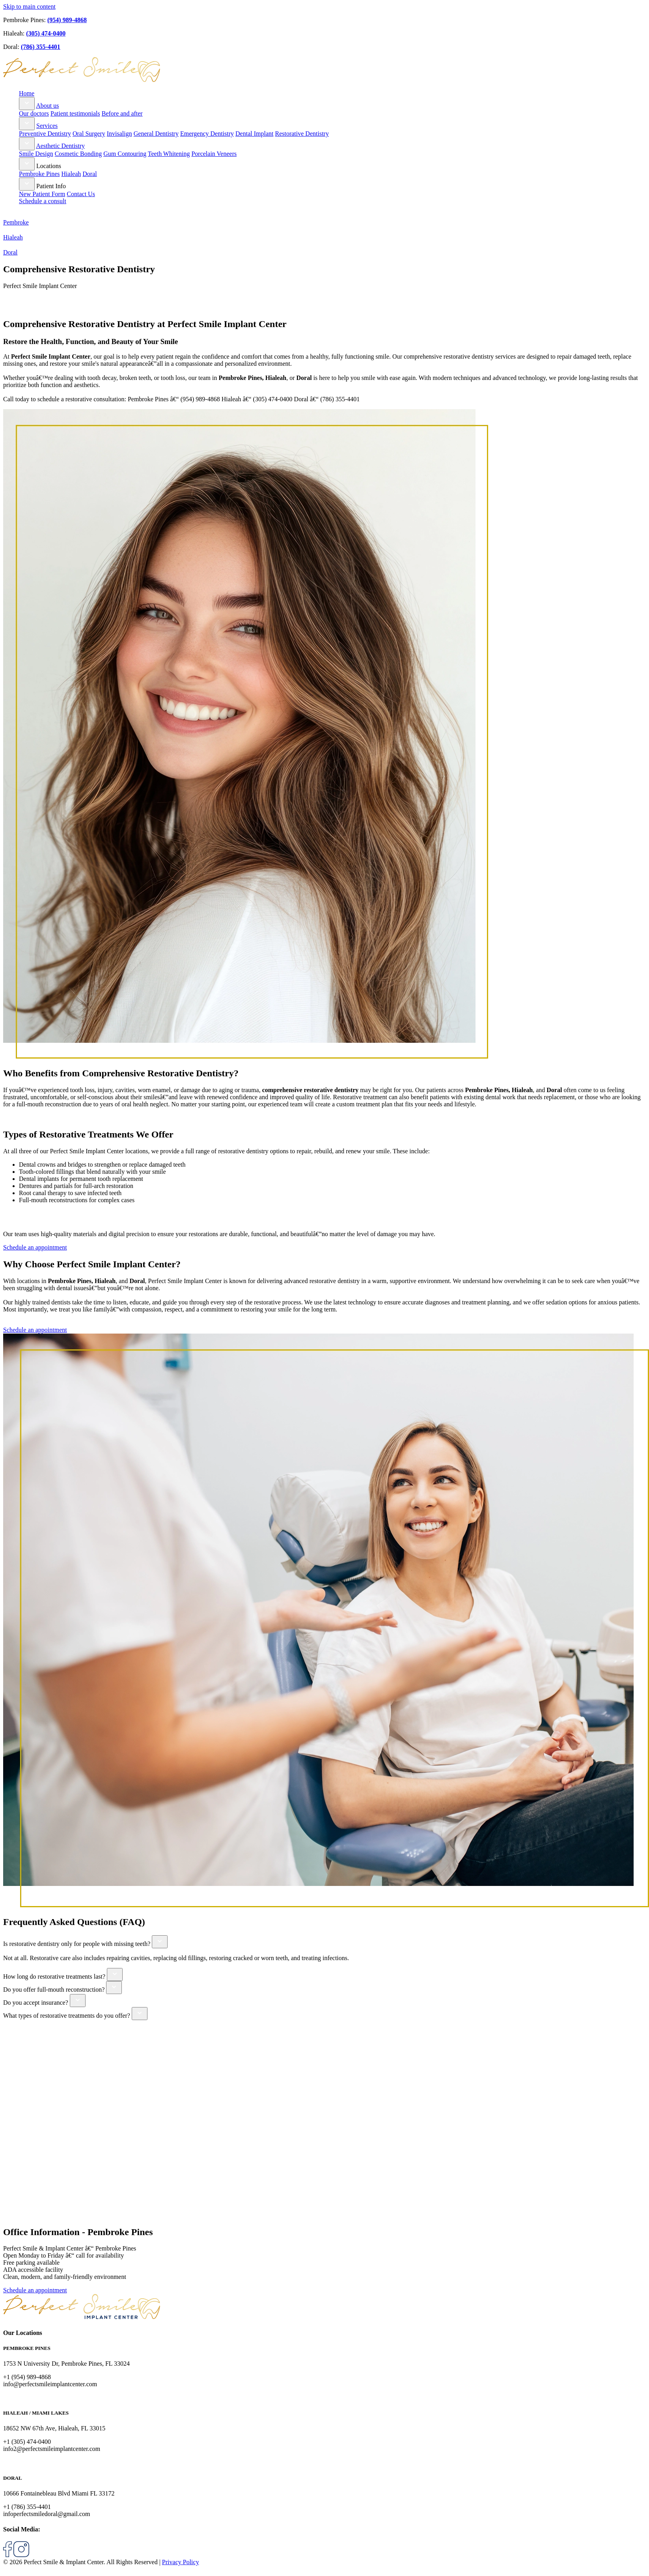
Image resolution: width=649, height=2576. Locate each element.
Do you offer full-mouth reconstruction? (53, 1989)
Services (47, 125)
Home (26, 93)
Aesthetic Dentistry (60, 145)
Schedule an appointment (35, 1247)
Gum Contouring (124, 153)
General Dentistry (156, 133)
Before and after (122, 113)
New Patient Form (42, 194)
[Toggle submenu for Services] (27, 123)
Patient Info (51, 186)
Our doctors (34, 113)
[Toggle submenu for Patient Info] (27, 184)
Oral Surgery (89, 133)
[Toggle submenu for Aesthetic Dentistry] (27, 143)
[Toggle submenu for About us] (27, 103)
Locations (48, 166)
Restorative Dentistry (301, 133)
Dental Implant (254, 133)
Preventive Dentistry (45, 133)
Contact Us (81, 194)
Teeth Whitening (169, 153)
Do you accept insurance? (35, 2002)
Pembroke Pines (39, 173)
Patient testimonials (75, 113)
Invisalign (119, 133)
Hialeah (71, 173)
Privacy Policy (180, 2562)
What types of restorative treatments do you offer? (66, 2015)
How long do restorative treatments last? (54, 1976)
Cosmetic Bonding (78, 153)
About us (47, 105)
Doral (89, 173)
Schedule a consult (42, 201)
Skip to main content (29, 6)
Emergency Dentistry (207, 133)
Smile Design (36, 153)
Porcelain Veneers (214, 153)
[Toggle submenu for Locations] (27, 163)
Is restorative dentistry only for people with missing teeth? (76, 1943)
